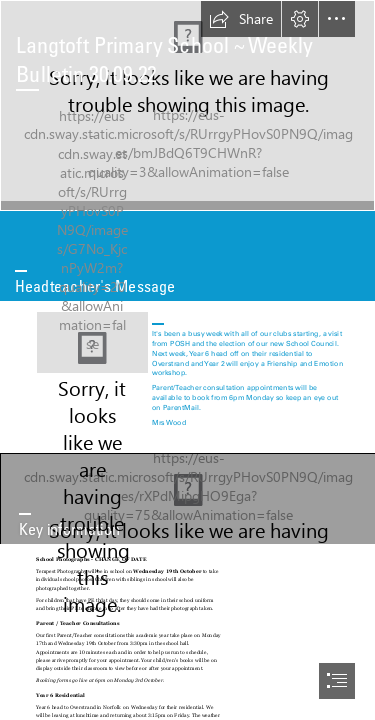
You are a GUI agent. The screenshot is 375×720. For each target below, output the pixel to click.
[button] (241, 19)
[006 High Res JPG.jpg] (187, 105)
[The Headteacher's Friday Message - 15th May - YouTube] (92, 342)
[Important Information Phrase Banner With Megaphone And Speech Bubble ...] (187, 498)
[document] (187, 360)
